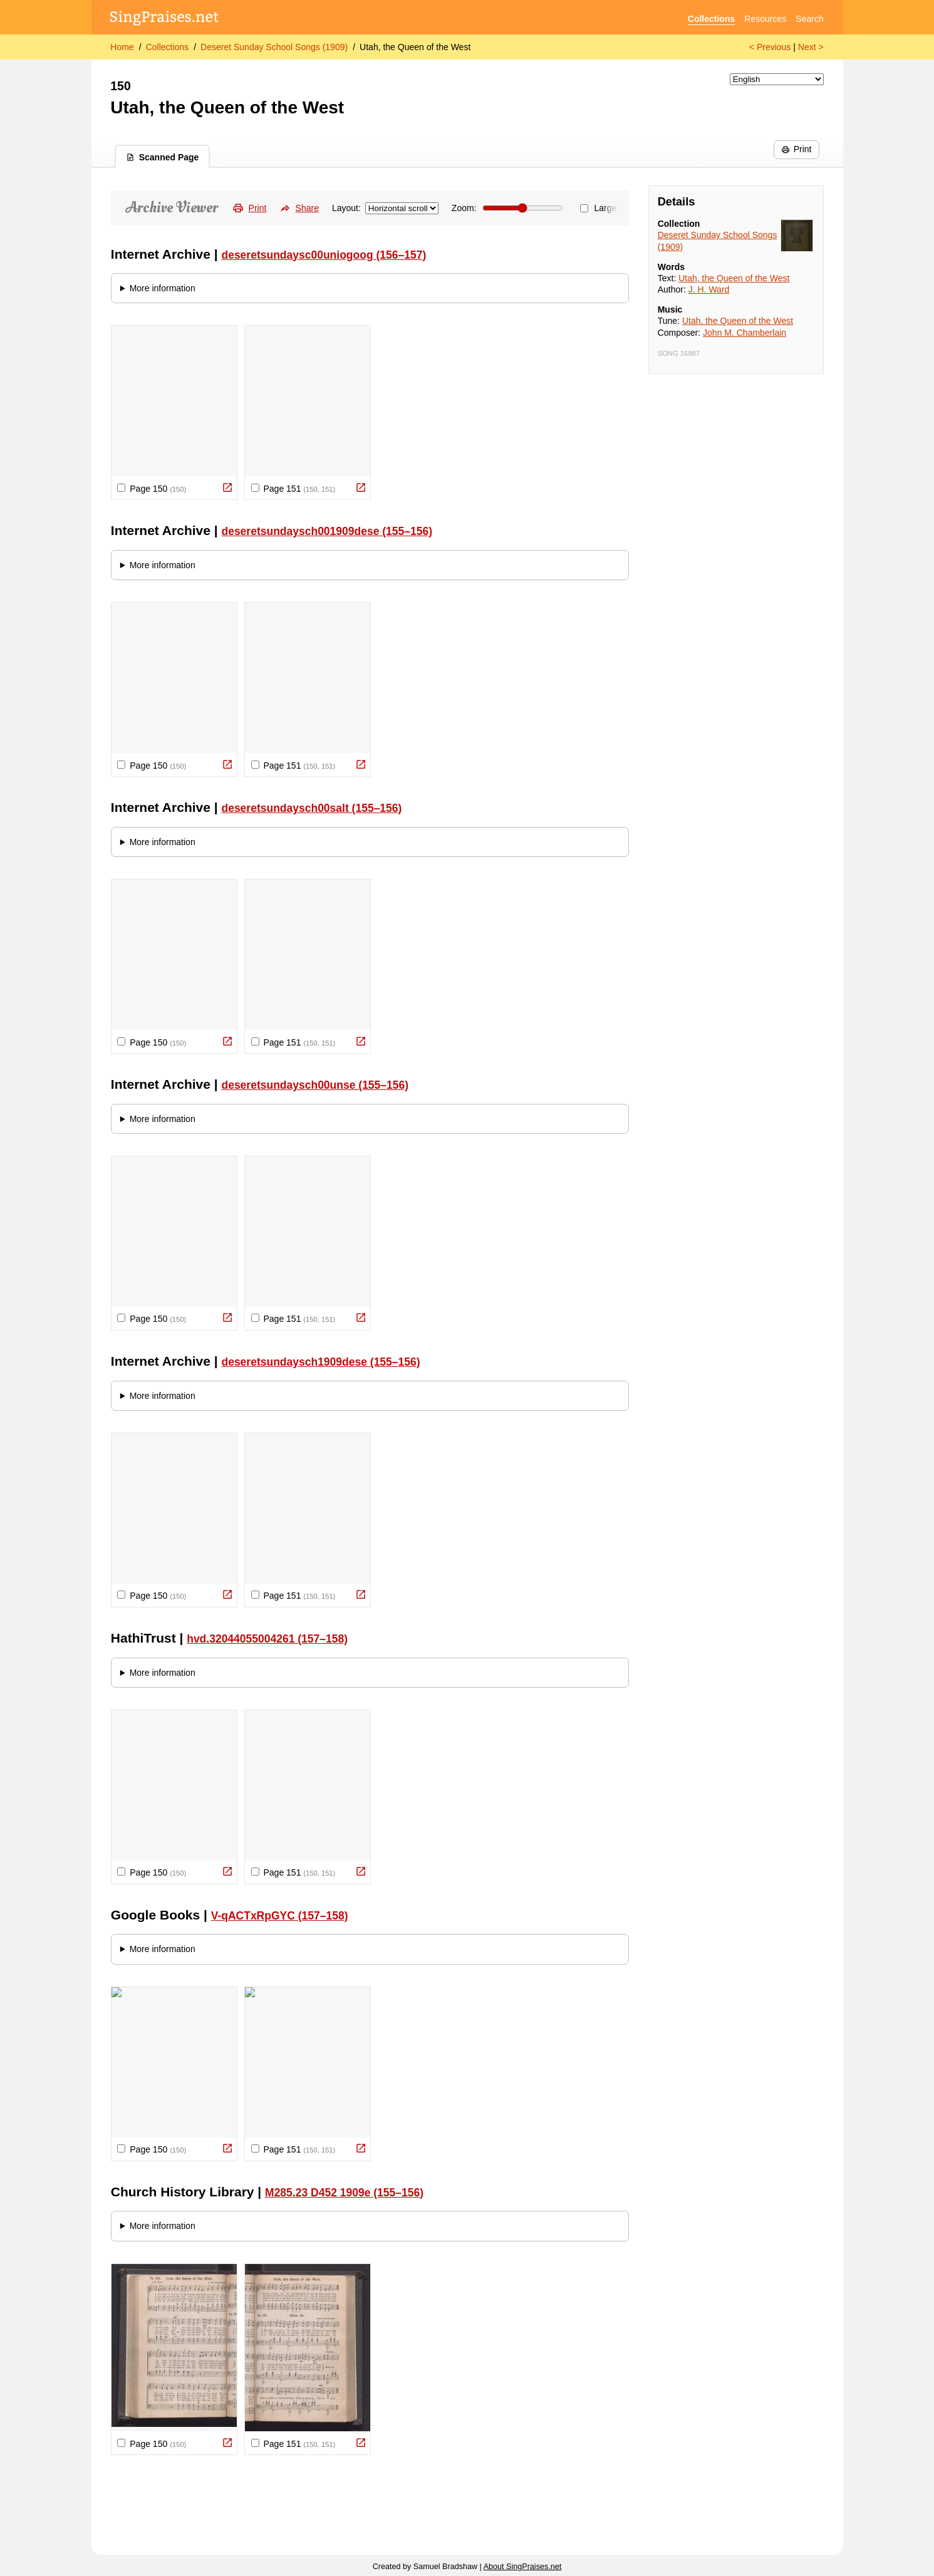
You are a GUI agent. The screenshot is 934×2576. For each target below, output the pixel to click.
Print (796, 149)
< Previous (770, 47)
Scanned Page (162, 157)
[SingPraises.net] (164, 19)
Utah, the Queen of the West (415, 47)
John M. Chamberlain (744, 333)
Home (121, 47)
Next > (811, 47)
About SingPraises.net (523, 2566)
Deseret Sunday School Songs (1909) (274, 47)
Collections (711, 19)
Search (809, 19)
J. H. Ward (709, 289)
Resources (765, 19)
